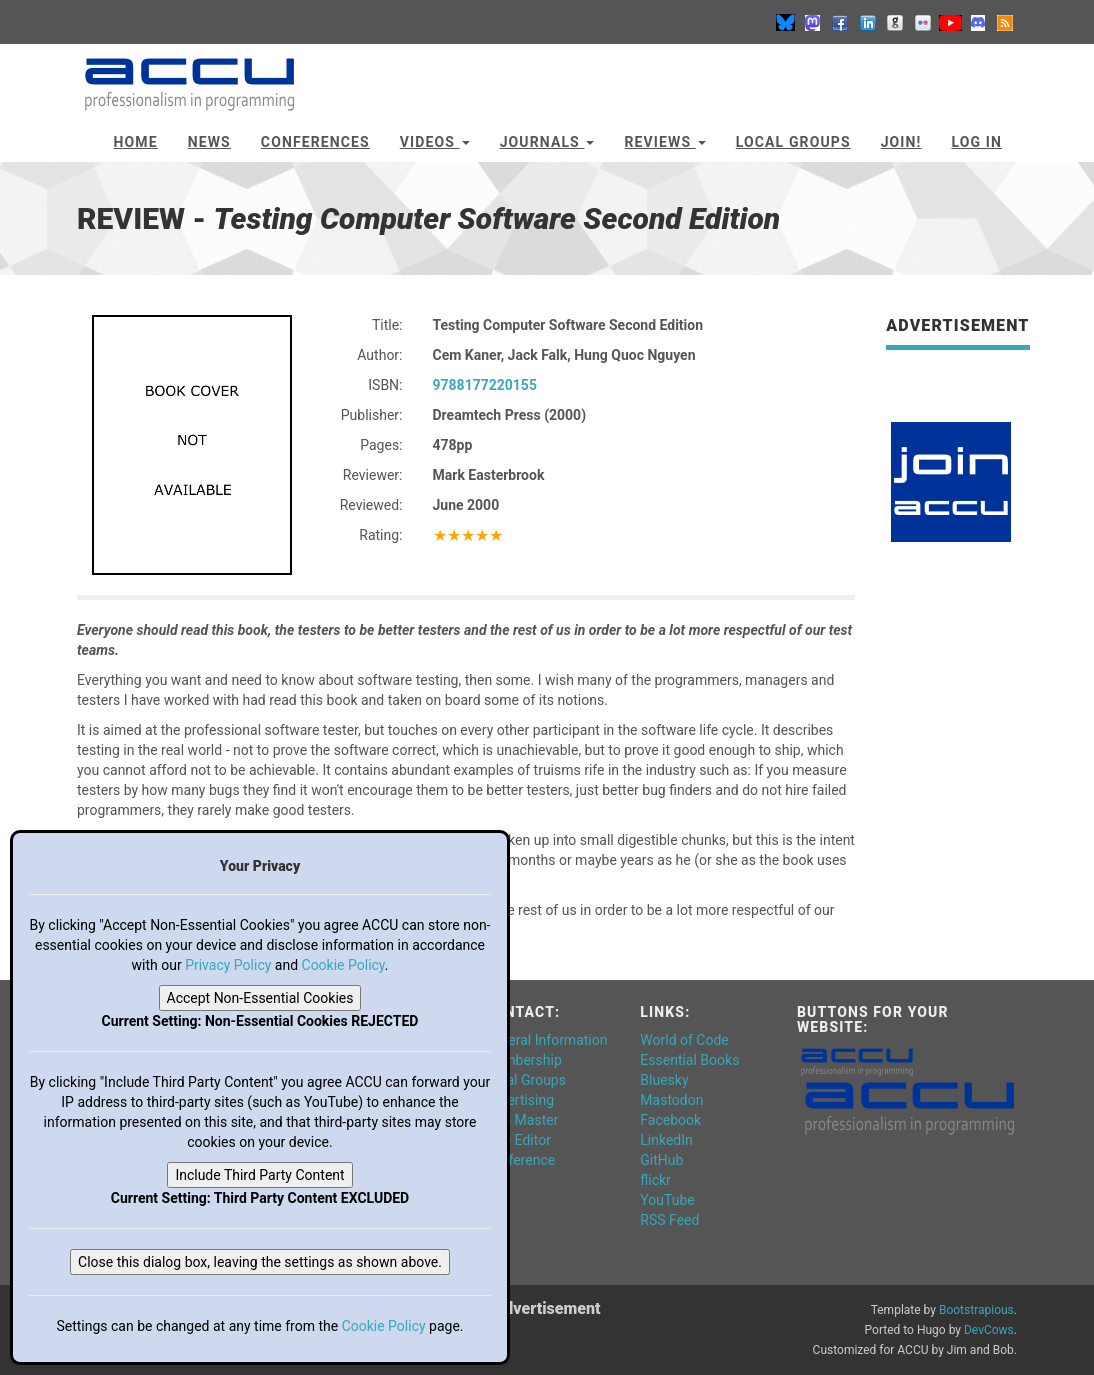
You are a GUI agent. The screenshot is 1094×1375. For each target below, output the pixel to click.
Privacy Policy (228, 965)
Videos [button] (435, 142)
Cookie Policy (343, 965)
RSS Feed (669, 1220)
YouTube (667, 1200)
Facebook (670, 1120)
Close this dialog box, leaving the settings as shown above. (260, 1262)
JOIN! (901, 142)
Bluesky (664, 1080)
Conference (519, 1160)
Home (136, 142)
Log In (976, 142)
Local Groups (793, 142)
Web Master (521, 1120)
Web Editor (517, 1140)
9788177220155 (485, 385)
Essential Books (689, 1060)
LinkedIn (666, 1140)
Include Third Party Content (259, 1175)
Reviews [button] (664, 142)
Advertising (519, 1100)
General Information (546, 1040)
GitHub (661, 1160)
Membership (523, 1060)
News (209, 142)
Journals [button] (547, 142)
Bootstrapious (976, 1310)
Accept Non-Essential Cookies (260, 998)
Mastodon (671, 1100)
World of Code (684, 1040)
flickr (655, 1180)
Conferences (315, 142)
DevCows (989, 1330)
